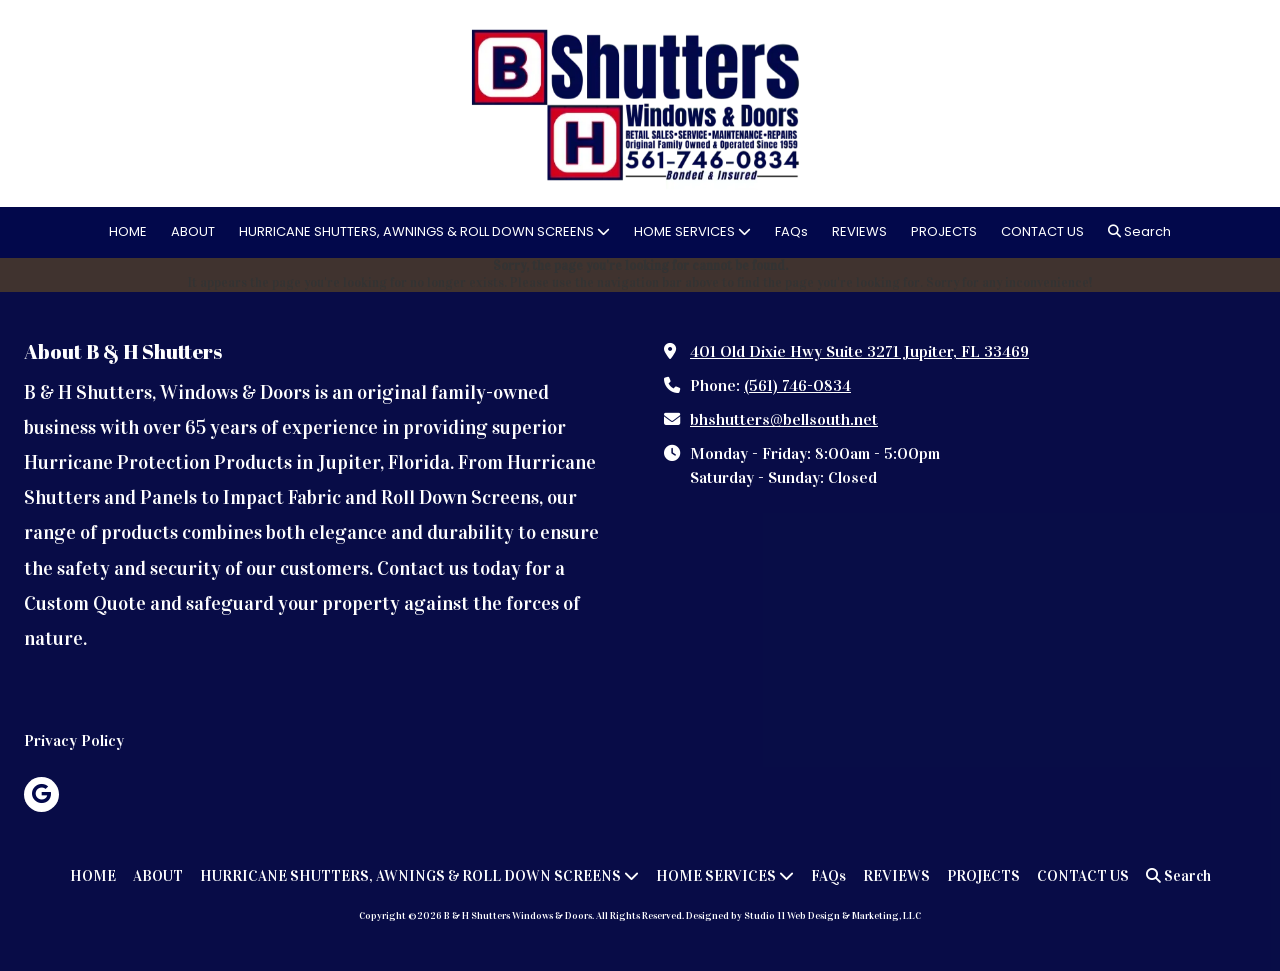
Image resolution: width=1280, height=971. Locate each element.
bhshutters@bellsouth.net (784, 419)
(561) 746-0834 (797, 385)
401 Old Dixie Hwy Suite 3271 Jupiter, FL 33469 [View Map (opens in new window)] (859, 351)
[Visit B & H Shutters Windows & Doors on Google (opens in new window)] (41, 794)
